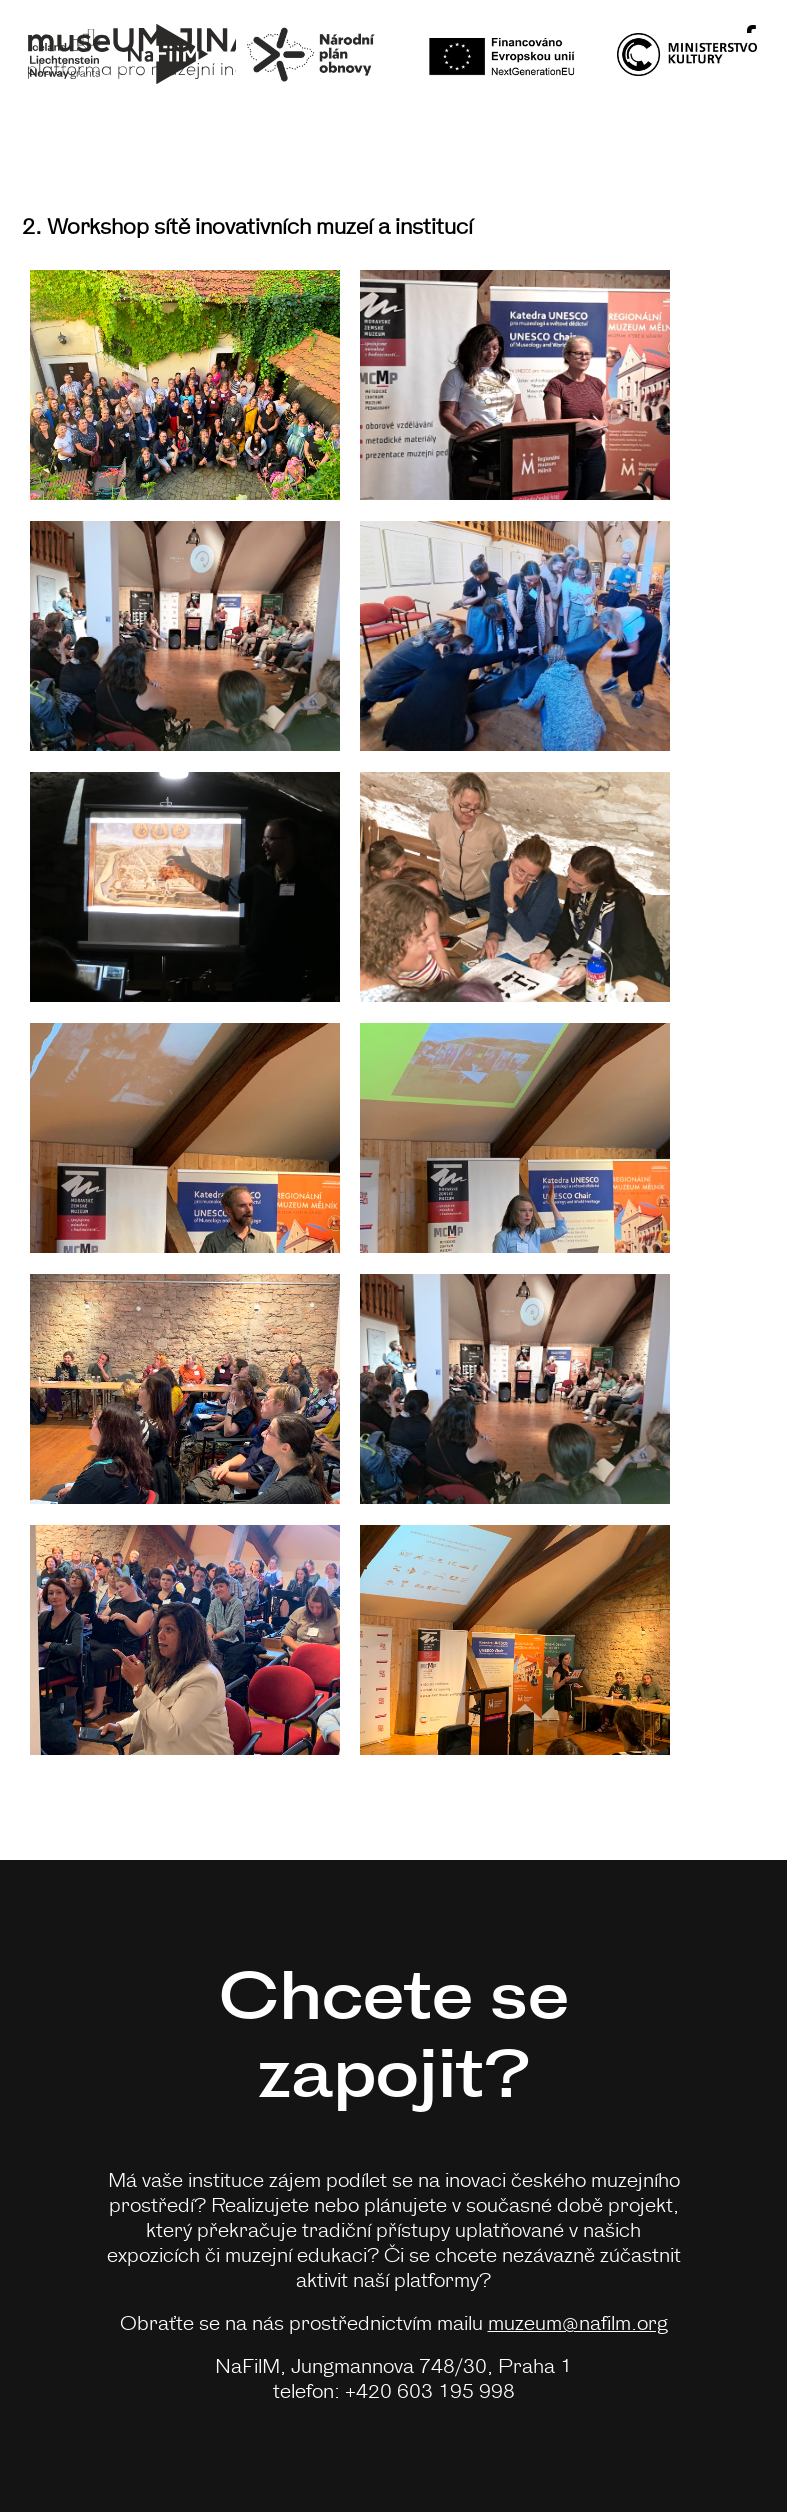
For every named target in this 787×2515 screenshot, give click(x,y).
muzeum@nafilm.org (578, 2321)
